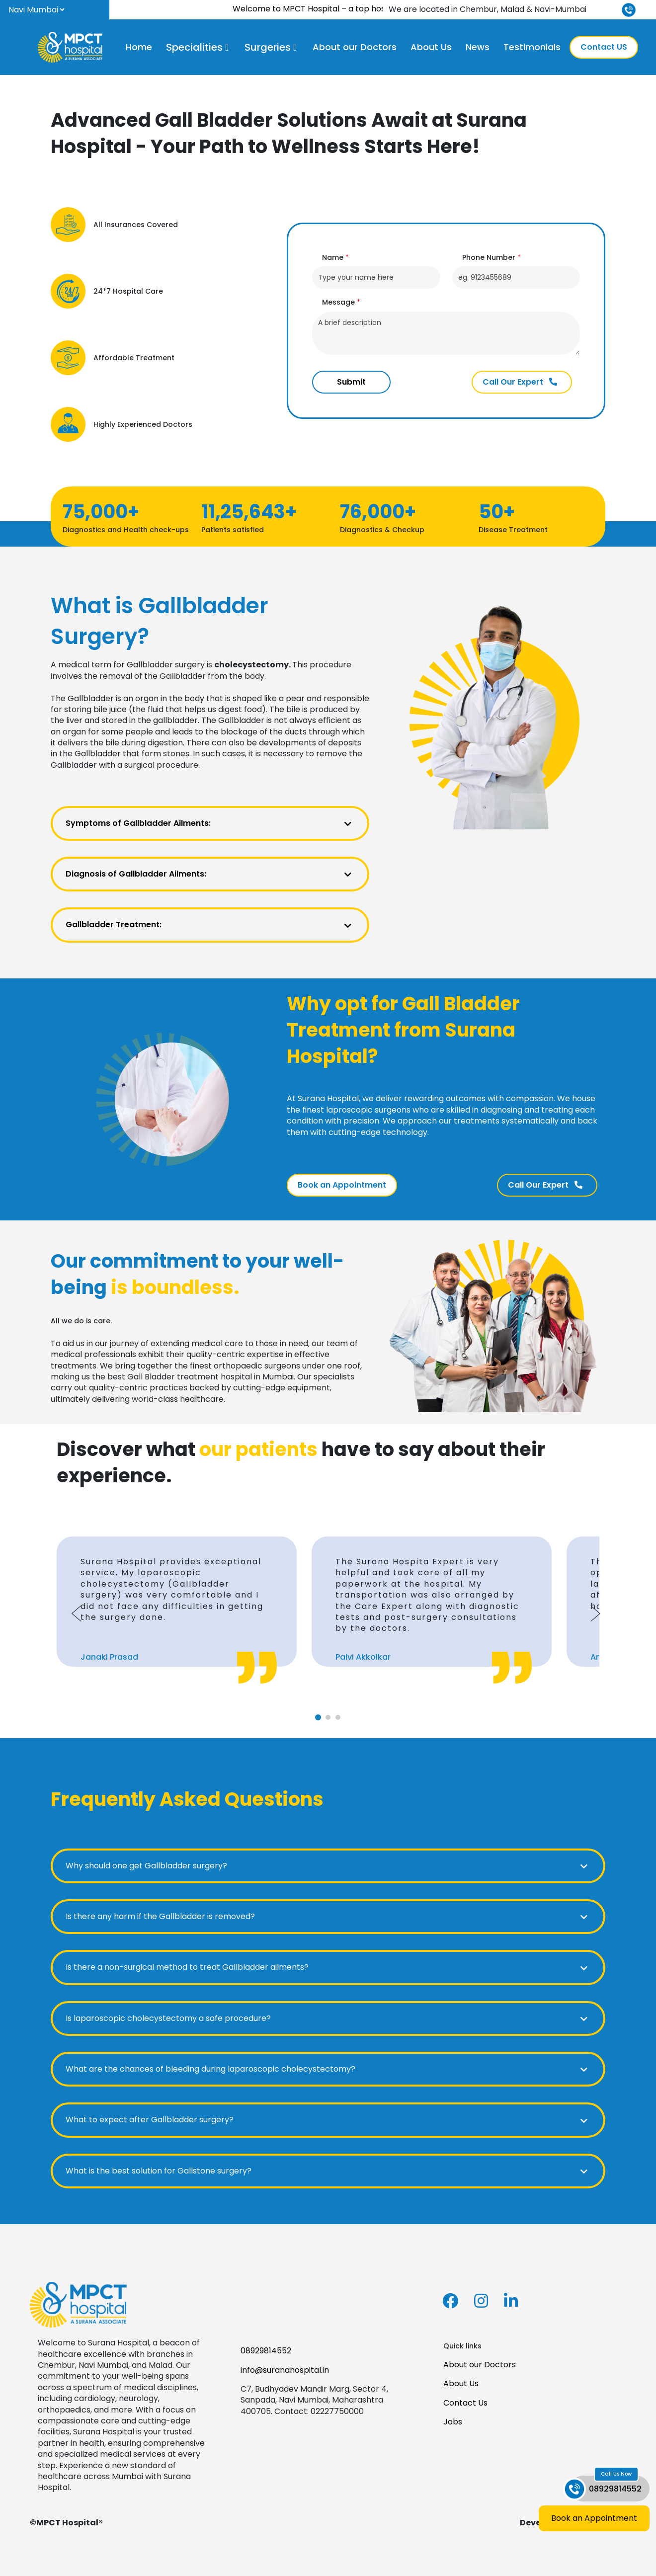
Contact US (603, 47)
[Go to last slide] (76, 1613)
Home (139, 47)
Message (341, 302)
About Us (431, 47)
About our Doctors (355, 47)
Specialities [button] (194, 47)
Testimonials (532, 47)
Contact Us (465, 2403)
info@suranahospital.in (285, 2370)
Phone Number (491, 257)
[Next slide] (595, 1613)
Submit (351, 382)
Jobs (452, 2421)
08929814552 (266, 2350)
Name (335, 257)
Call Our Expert (520, 382)
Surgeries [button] (268, 47)
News (478, 47)
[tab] (318, 1717)
